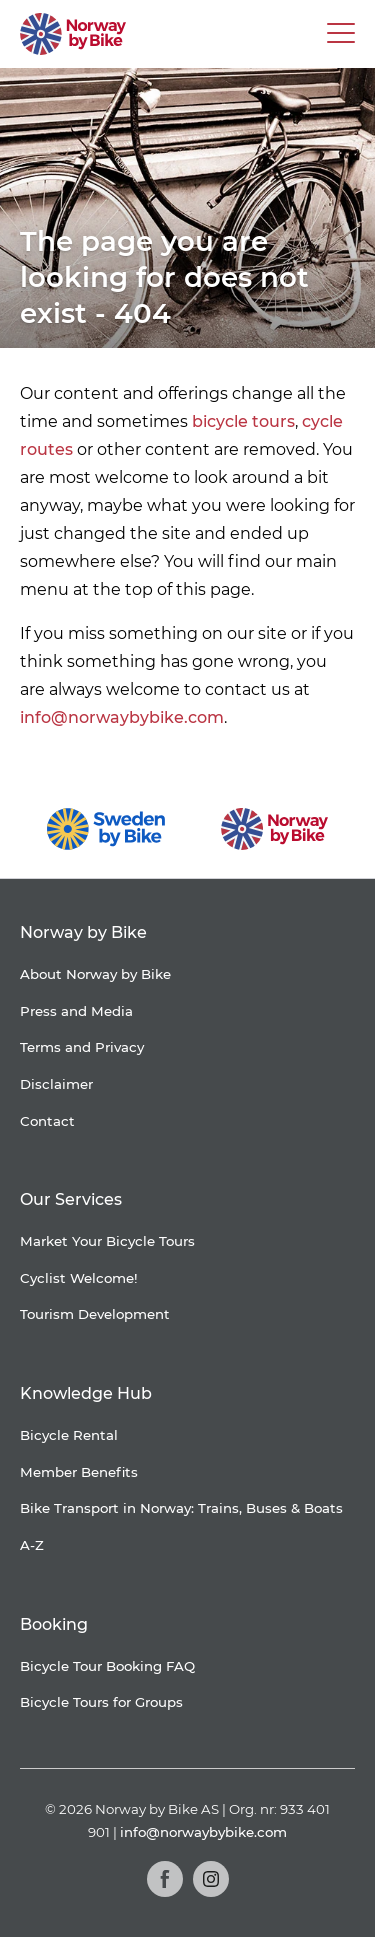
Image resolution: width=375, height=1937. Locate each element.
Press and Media (76, 1011)
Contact (47, 1121)
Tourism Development (95, 1314)
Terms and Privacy (82, 1047)
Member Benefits (79, 1472)
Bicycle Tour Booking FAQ (107, 1666)
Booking (54, 1624)
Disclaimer (56, 1084)
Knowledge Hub (86, 1393)
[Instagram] (211, 1879)
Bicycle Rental (69, 1435)
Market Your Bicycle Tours (107, 1241)
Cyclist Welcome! (79, 1278)
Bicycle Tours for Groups (101, 1702)
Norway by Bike (83, 932)
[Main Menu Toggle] (341, 34)
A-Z (32, 1545)
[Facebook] (165, 1879)
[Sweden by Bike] (106, 829)
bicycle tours (243, 421)
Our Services (71, 1199)
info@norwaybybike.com (122, 717)
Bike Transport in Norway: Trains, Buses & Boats (181, 1508)
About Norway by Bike (95, 974)
